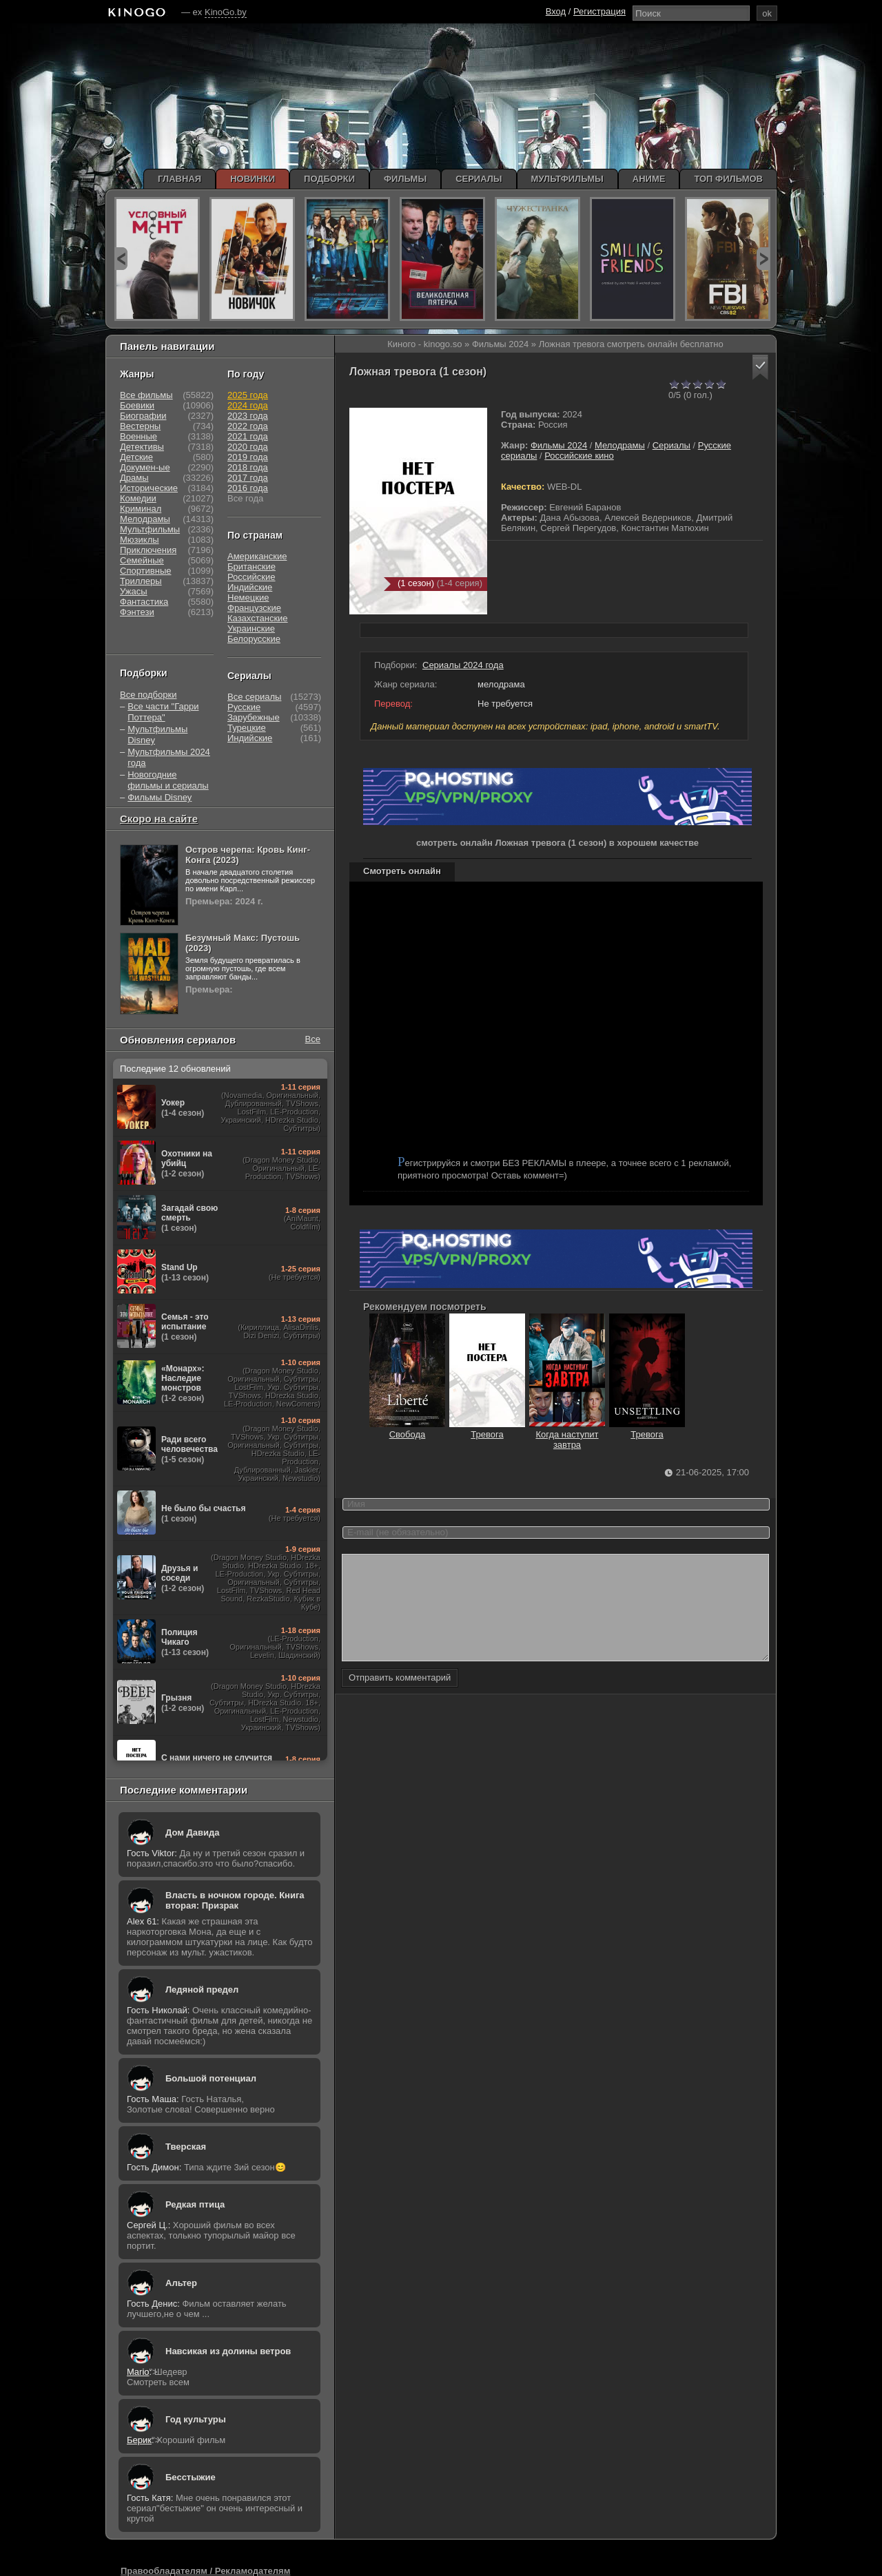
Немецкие (248, 597)
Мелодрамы (620, 445)
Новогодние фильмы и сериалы (167, 780)
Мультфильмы (150, 529)
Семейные (142, 560)
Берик (139, 2440)
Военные (138, 436)
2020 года (247, 447)
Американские (257, 556)
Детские (136, 457)
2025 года (247, 395)
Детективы (142, 447)
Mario (138, 2372)
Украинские (251, 628)
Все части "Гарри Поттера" (162, 712)
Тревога (487, 1429)
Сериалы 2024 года (463, 665)
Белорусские (253, 639)
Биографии (143, 416)
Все (312, 1039)
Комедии (138, 498)
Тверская (185, 2146)
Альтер (181, 2283)
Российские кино (579, 455)
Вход (556, 11)
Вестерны (140, 426)
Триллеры (141, 581)
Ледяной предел (201, 1989)
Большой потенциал (210, 2078)
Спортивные (145, 570)
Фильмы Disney (159, 797)
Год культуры (195, 2419)
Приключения (148, 550)
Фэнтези (137, 612)
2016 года (247, 488)
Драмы (134, 477)
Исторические (149, 488)
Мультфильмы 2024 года (168, 757)
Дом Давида (192, 1832)
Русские (243, 707)
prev (120, 258)
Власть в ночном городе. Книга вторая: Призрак (235, 1900)
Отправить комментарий (400, 1698)
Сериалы (671, 445)
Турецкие (246, 728)
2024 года (247, 405)
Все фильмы (146, 395)
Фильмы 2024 (559, 445)
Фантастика (144, 601)
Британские (251, 566)
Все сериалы (254, 697)
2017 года (247, 477)
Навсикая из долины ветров (228, 2351)
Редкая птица (195, 2204)
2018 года (247, 467)
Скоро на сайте (159, 818)
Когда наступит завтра (567, 1434)
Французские (254, 608)
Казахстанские (257, 618)
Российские (251, 577)
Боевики (137, 405)
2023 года (247, 416)
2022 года (247, 426)
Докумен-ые (145, 467)
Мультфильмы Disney (157, 734)
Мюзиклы (139, 539)
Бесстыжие (190, 2477)
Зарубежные (253, 717)
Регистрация (599, 11)
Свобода (407, 1429)
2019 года (247, 457)
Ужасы (133, 591)
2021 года (247, 436)
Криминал (140, 508)
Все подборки (148, 694)
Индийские (249, 587)
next (763, 258)
